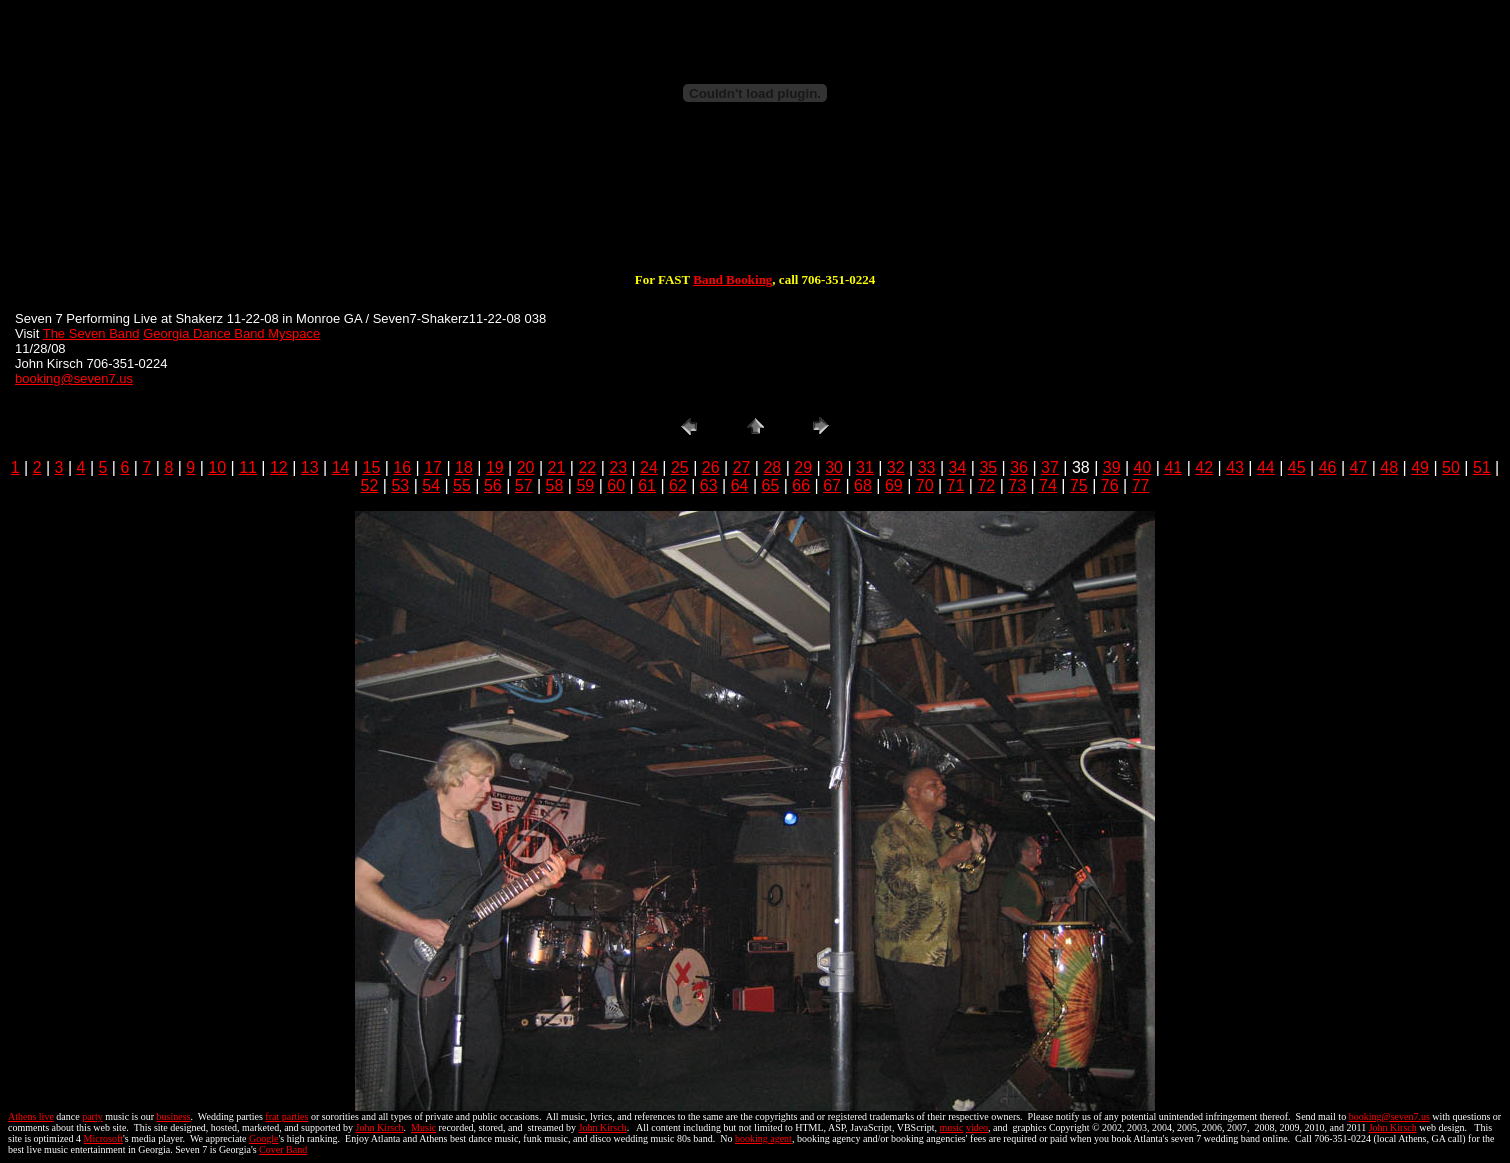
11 (248, 467)
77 (1141, 485)
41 (1173, 467)
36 (1019, 467)
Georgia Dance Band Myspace (231, 333)
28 (772, 467)
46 (1328, 467)
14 (341, 467)
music (952, 1127)
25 (680, 467)
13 (310, 467)
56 (493, 485)
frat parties (286, 1116)
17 (433, 467)
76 (1110, 485)
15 (372, 467)
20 (526, 467)
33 (927, 467)
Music (423, 1127)
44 (1266, 467)
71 (956, 485)
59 (585, 485)
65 (771, 485)
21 (557, 467)
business (174, 1116)
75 (1079, 485)
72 (986, 485)
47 (1359, 467)
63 (709, 485)
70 (925, 485)
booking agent (763, 1138)
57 (524, 485)
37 (1050, 467)
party (92, 1116)
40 (1143, 467)
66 (801, 485)
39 (1112, 467)
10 (217, 467)
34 (958, 467)
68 (863, 485)
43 (1235, 467)
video (977, 1127)
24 (649, 467)
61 (647, 485)
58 (555, 485)
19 (495, 467)
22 (587, 467)
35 (988, 467)
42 (1204, 467)
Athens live (31, 1116)
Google (263, 1138)
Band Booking (732, 279)
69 (894, 485)
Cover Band (283, 1149)
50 (1451, 467)
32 (896, 467)
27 (742, 467)
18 (464, 467)
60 (616, 485)
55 (462, 485)
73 (1017, 485)
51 (1482, 467)
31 (865, 467)
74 (1048, 485)
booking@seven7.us (74, 378)
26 (711, 467)
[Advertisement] (755, 208)
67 (832, 485)
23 (618, 467)
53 (400, 485)
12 (279, 467)
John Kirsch (380, 1127)
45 (1297, 467)
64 (740, 485)
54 (431, 485)
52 (370, 485)
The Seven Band (91, 333)
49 (1420, 467)
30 (834, 467)
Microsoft (103, 1138)
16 (402, 467)
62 (678, 485)
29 (803, 467)
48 (1389, 467)
